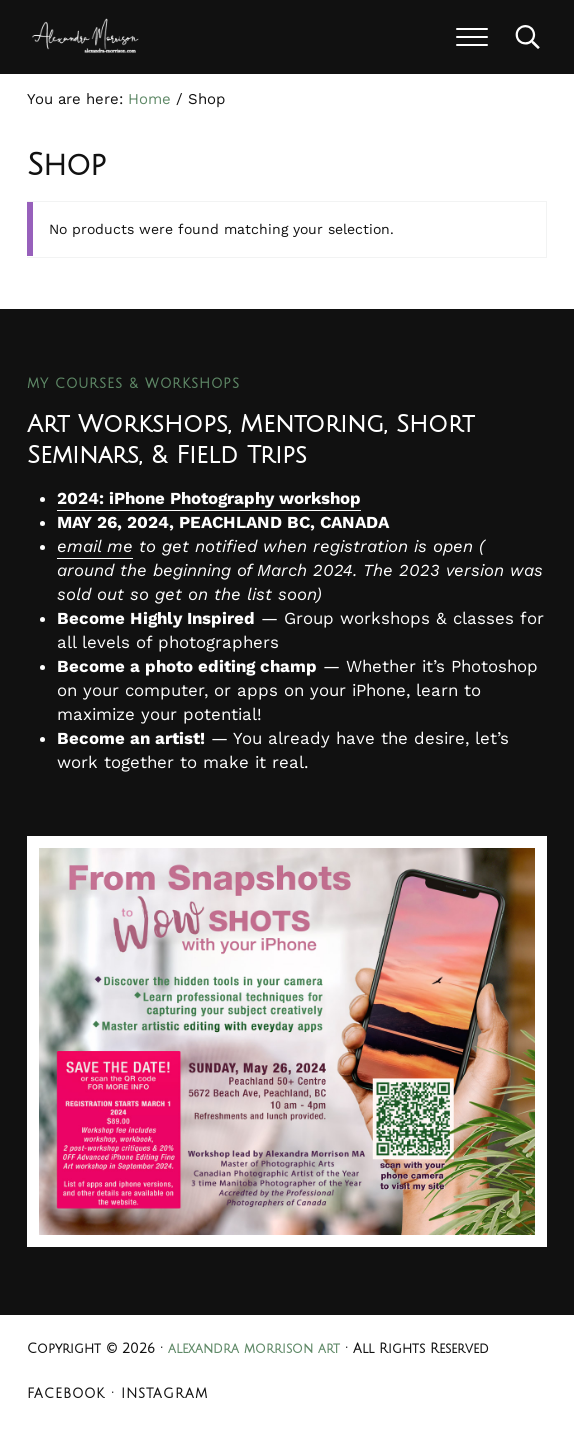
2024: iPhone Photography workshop (209, 498)
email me (95, 546)
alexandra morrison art (254, 1349)
